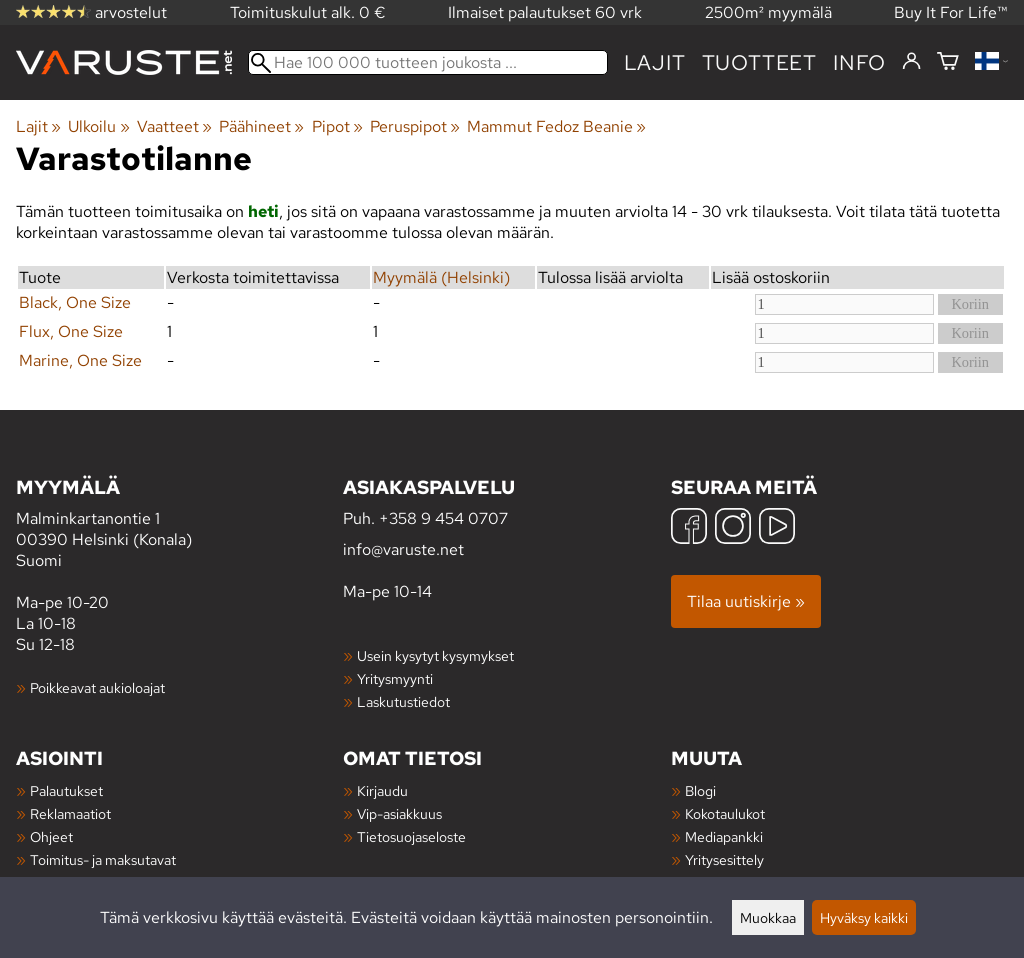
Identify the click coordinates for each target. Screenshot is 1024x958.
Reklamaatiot (70, 813)
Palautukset (66, 790)
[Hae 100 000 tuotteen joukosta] (428, 62)
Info (859, 62)
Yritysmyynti (395, 678)
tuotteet (759, 62)
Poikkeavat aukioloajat (97, 687)
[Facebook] (689, 528)
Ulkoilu (98, 126)
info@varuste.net (403, 549)
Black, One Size (75, 302)
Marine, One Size (80, 360)
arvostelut (91, 12)
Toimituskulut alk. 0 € (308, 12)
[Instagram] (733, 528)
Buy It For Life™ (951, 12)
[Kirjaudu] (911, 62)
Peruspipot (415, 126)
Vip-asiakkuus (399, 813)
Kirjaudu (382, 790)
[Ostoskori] (948, 62)
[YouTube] (777, 528)
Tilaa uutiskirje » (746, 601)
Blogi (700, 790)
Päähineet (261, 126)
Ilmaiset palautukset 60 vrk (545, 12)
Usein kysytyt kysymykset (435, 655)
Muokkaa (768, 917)
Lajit (655, 62)
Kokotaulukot (725, 813)
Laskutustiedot (403, 701)
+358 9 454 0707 (443, 518)
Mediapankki (724, 836)
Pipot (337, 126)
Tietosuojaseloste (411, 836)
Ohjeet (51, 836)
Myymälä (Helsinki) (441, 277)
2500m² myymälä (768, 12)
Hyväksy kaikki (864, 917)
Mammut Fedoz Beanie (556, 126)
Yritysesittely (724, 859)
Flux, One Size (71, 331)
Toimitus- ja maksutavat (103, 859)
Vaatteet (174, 126)
